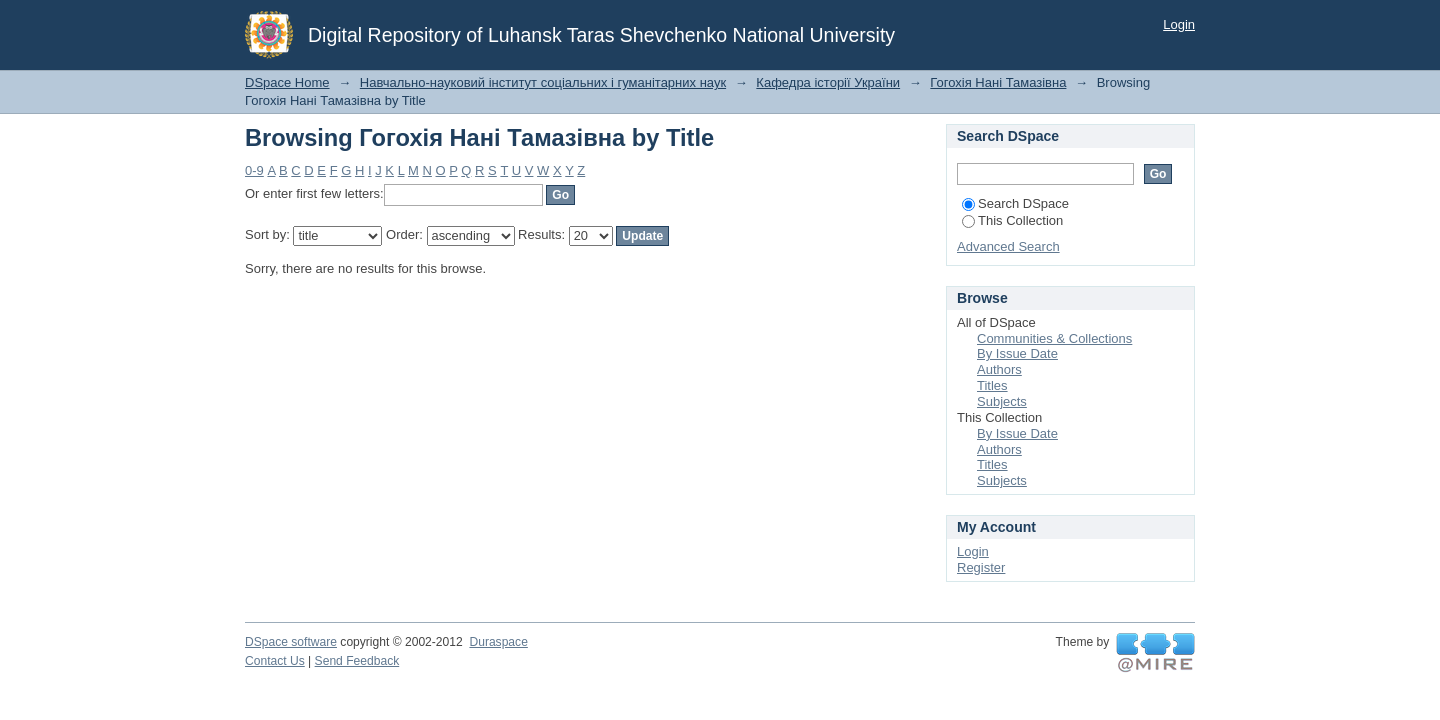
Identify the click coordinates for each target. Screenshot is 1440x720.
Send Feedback (357, 661)
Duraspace (498, 642)
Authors (999, 369)
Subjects (1002, 401)
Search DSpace (1015, 203)
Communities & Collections (1054, 338)
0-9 (254, 170)
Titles (992, 385)
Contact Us (275, 661)
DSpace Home (287, 82)
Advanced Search (1008, 246)
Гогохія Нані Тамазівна (998, 82)
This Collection (1012, 220)
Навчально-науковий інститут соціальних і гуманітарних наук (543, 82)
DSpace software (291, 642)
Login (1179, 24)
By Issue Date (1017, 353)
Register (981, 567)
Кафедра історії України (828, 82)
